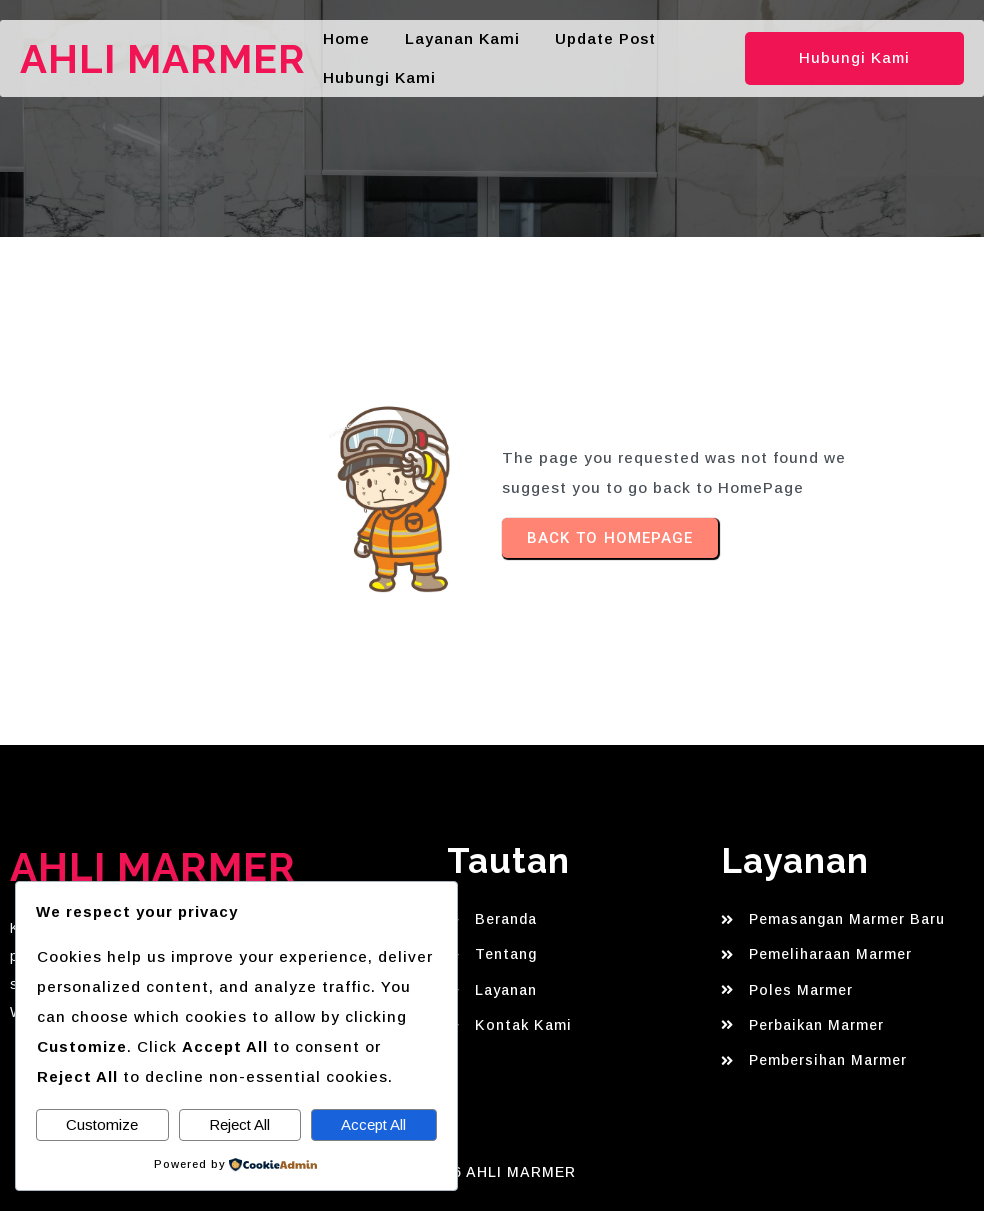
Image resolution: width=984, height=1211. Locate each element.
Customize (102, 1124)
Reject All (239, 1124)
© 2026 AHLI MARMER (492, 1172)
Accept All (373, 1124)
